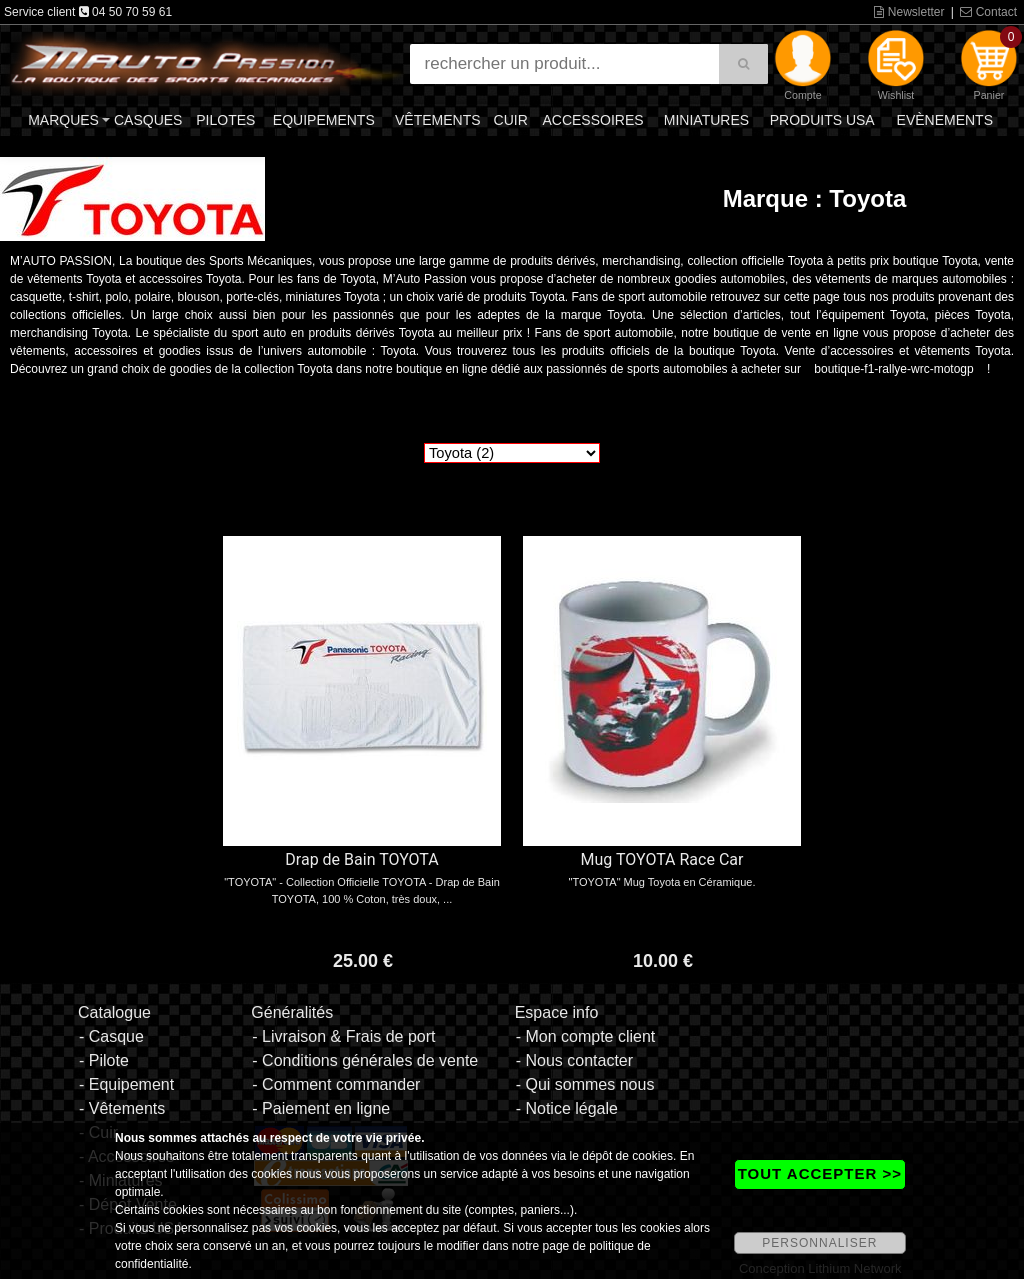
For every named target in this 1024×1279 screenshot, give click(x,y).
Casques (148, 120)
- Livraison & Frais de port (343, 1036)
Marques (63, 120)
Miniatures (706, 120)
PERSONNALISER (819, 1243)
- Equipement (126, 1084)
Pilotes (225, 120)
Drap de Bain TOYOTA (361, 859)
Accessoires (592, 120)
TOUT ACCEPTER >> (820, 1173)
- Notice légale (567, 1108)
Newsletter (909, 12)
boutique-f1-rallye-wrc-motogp (893, 369)
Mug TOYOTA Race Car (662, 859)
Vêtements (438, 120)
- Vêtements (122, 1108)
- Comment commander (336, 1084)
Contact (988, 12)
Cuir (511, 120)
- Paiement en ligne (321, 1108)
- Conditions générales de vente (365, 1060)
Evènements (945, 120)
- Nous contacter (574, 1060)
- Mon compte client (586, 1036)
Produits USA (822, 120)
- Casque (111, 1036)
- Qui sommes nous (585, 1084)
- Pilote (104, 1060)
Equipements (324, 120)
